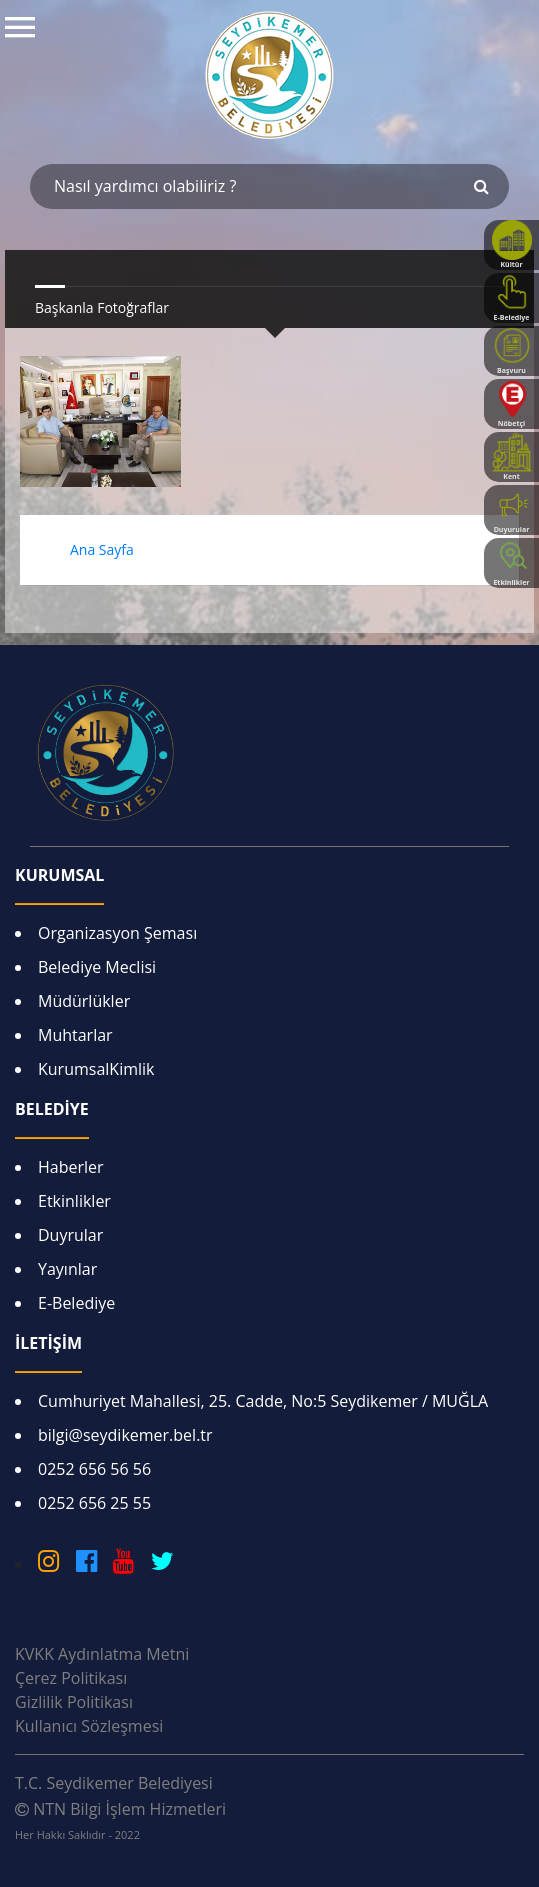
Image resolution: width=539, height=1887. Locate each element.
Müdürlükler (84, 1001)
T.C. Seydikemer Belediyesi (114, 1783)
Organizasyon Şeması (117, 933)
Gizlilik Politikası (74, 1702)
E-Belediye (76, 1303)
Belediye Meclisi (97, 967)
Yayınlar (67, 1269)
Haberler (71, 1167)
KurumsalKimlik (96, 1069)
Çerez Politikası (71, 1678)
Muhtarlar (75, 1035)
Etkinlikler (74, 1201)
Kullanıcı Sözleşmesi (89, 1726)
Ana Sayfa (102, 549)
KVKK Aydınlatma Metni (102, 1654)
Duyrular (70, 1235)
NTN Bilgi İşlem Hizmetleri (120, 1820)
